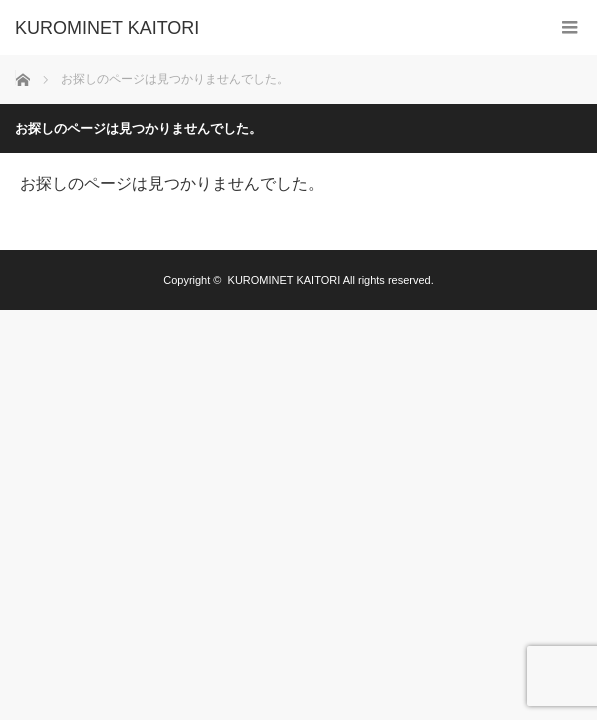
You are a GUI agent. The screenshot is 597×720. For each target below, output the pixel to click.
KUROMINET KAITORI (107, 28)
